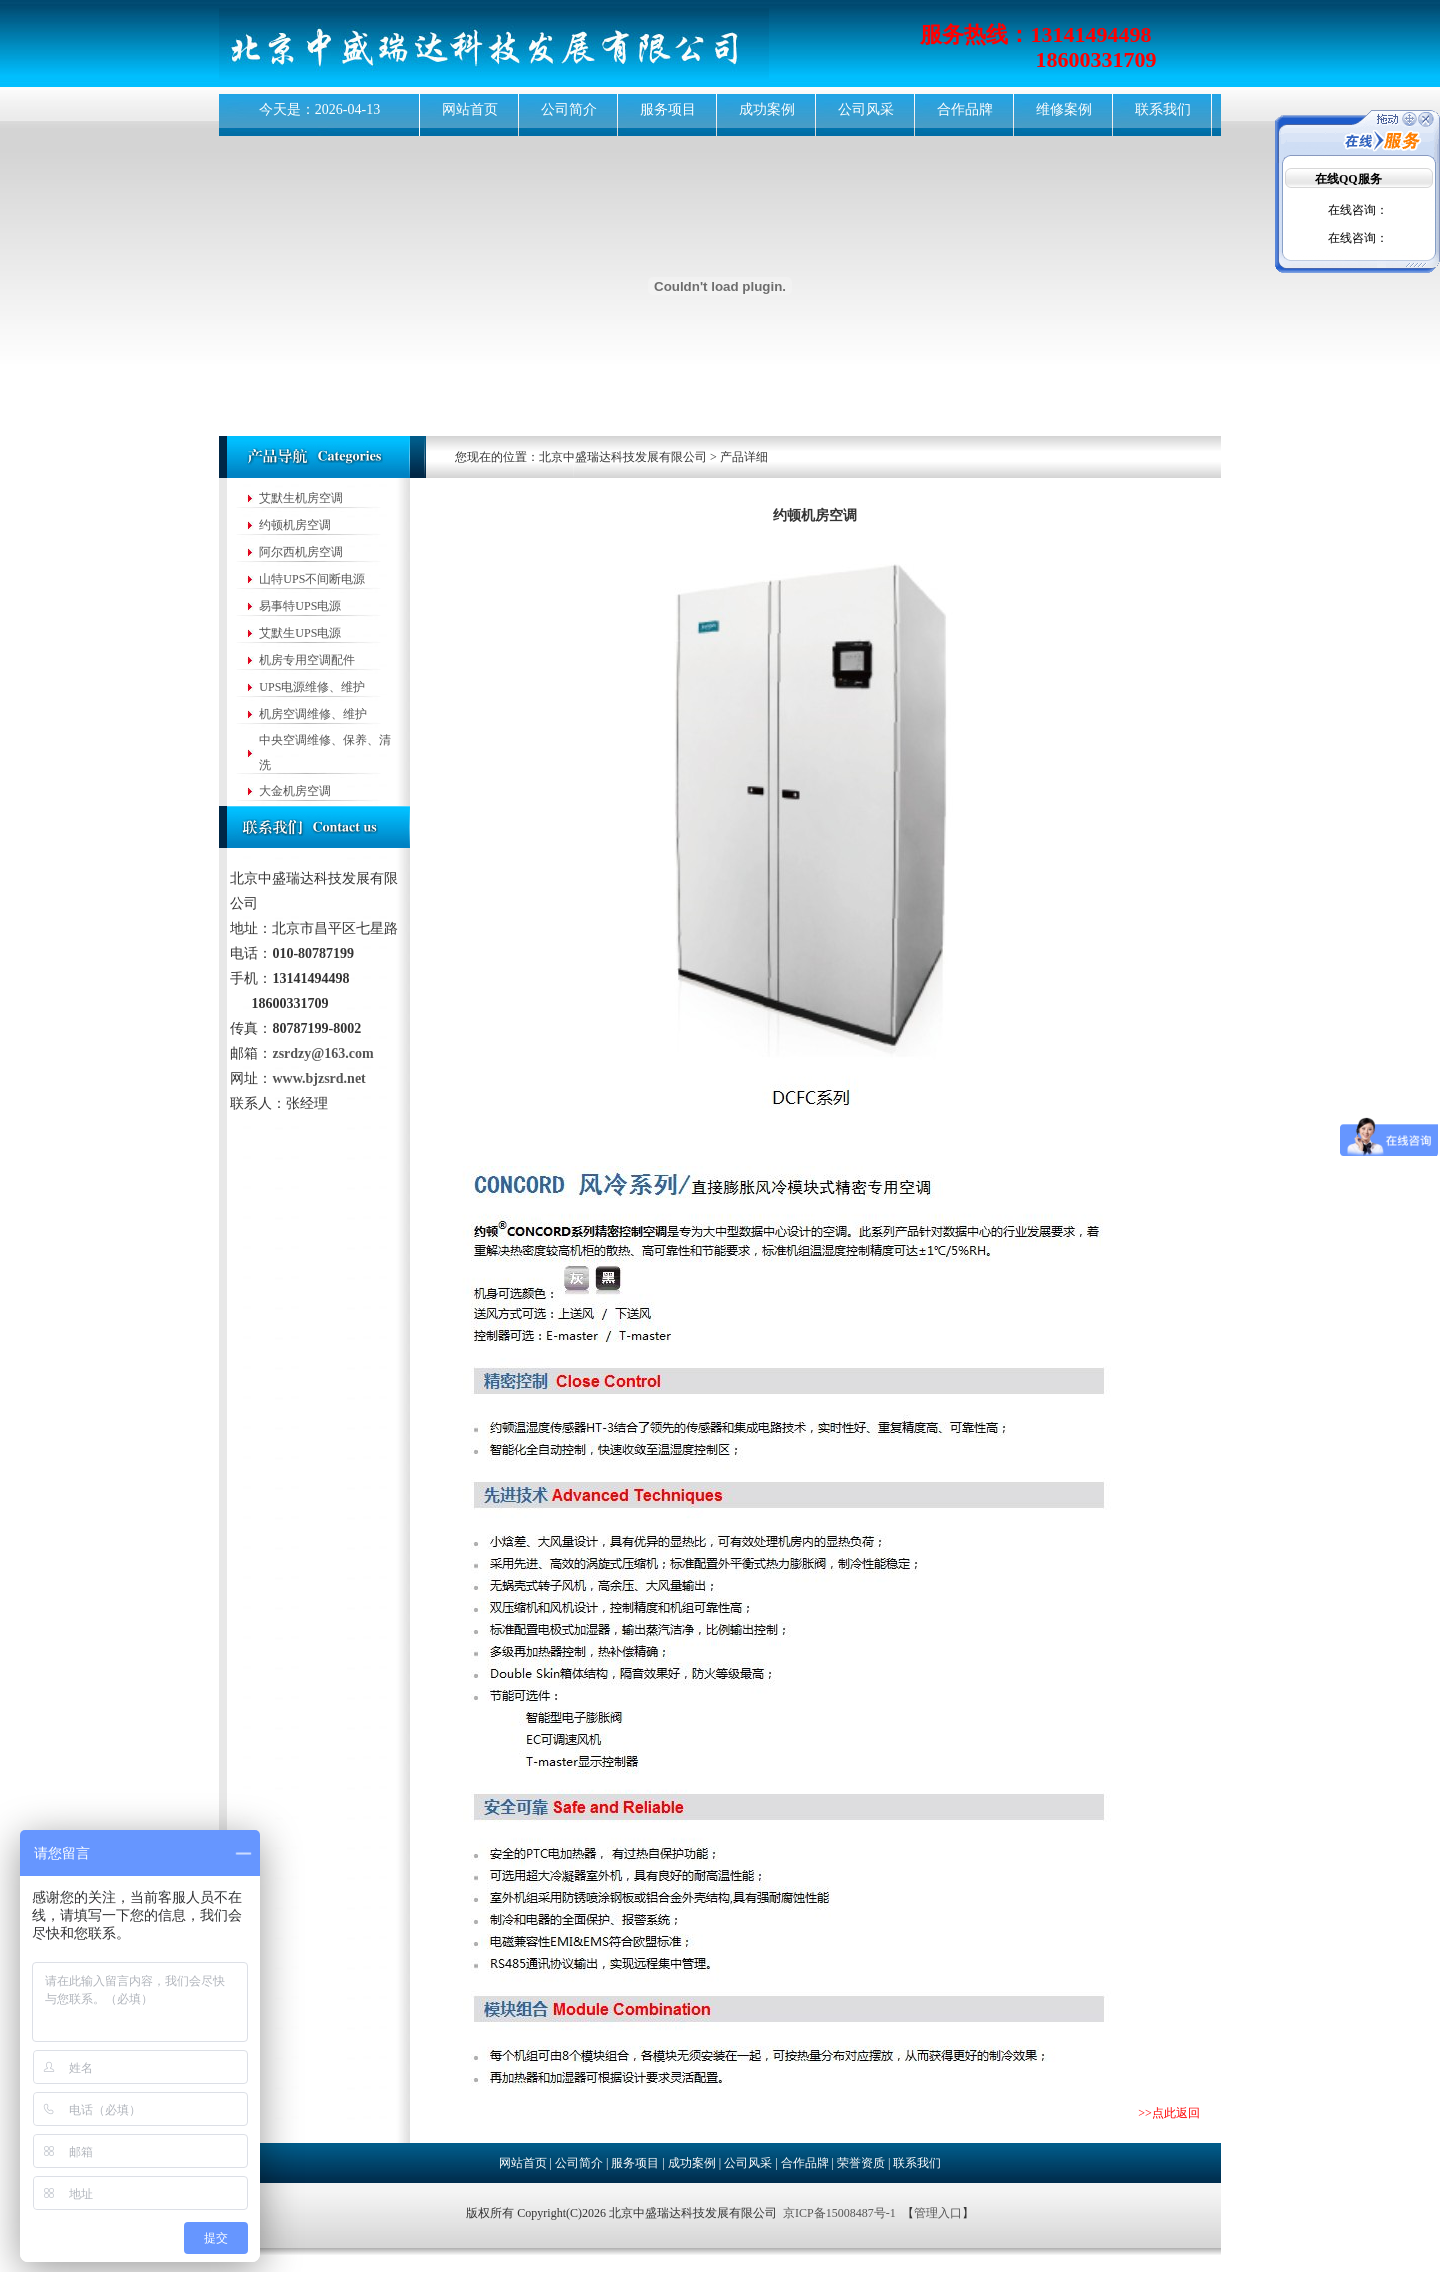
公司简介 (569, 109)
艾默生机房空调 (301, 498)
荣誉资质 (861, 2163)
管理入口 (938, 2213)
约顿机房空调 (295, 525)
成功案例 (767, 109)
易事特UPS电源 (300, 606)
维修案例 (1064, 109)
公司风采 (866, 109)
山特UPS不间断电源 (312, 579)
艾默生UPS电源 (300, 633)
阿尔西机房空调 (301, 552)
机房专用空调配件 (307, 660)
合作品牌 (965, 109)
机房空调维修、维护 (313, 714)
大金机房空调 (295, 791)
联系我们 (1163, 109)
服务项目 (668, 109)
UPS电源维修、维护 (312, 687)
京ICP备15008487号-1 (839, 2213)
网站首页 (470, 109)
